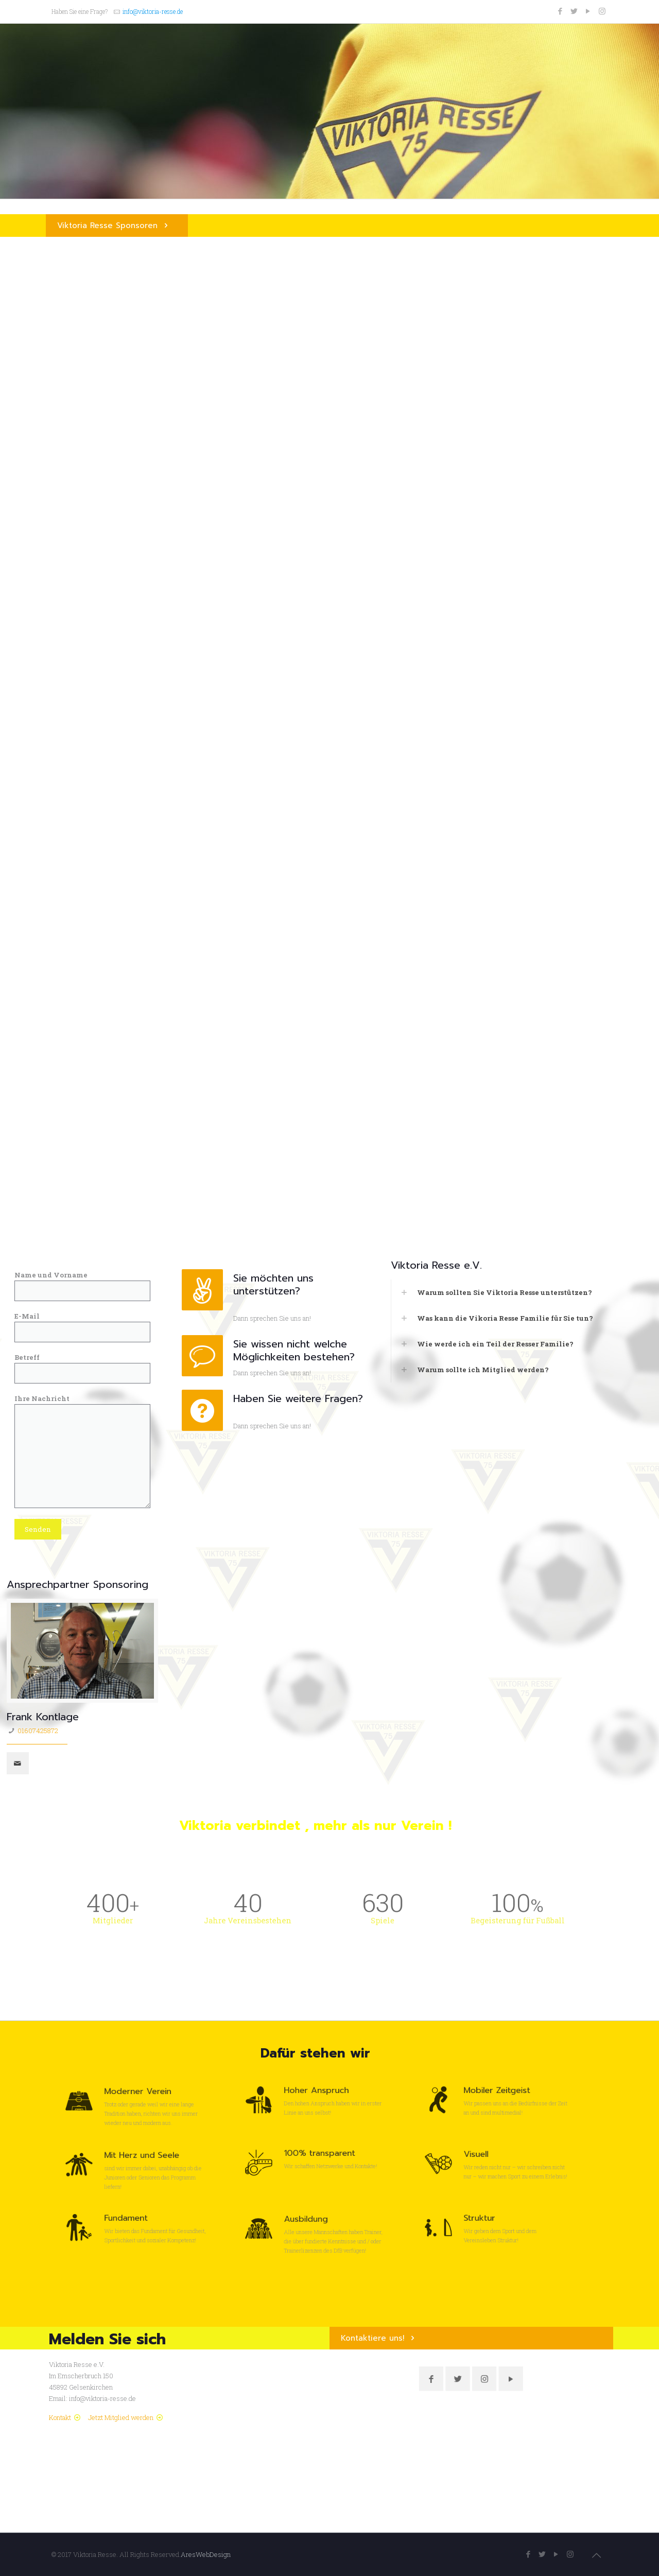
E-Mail (82, 1326)
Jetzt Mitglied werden (120, 2417)
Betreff (82, 1368)
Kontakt (60, 2417)
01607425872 (38, 1730)
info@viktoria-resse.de (153, 11)
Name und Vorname (82, 1285)
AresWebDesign (206, 2554)
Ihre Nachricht (82, 1451)
